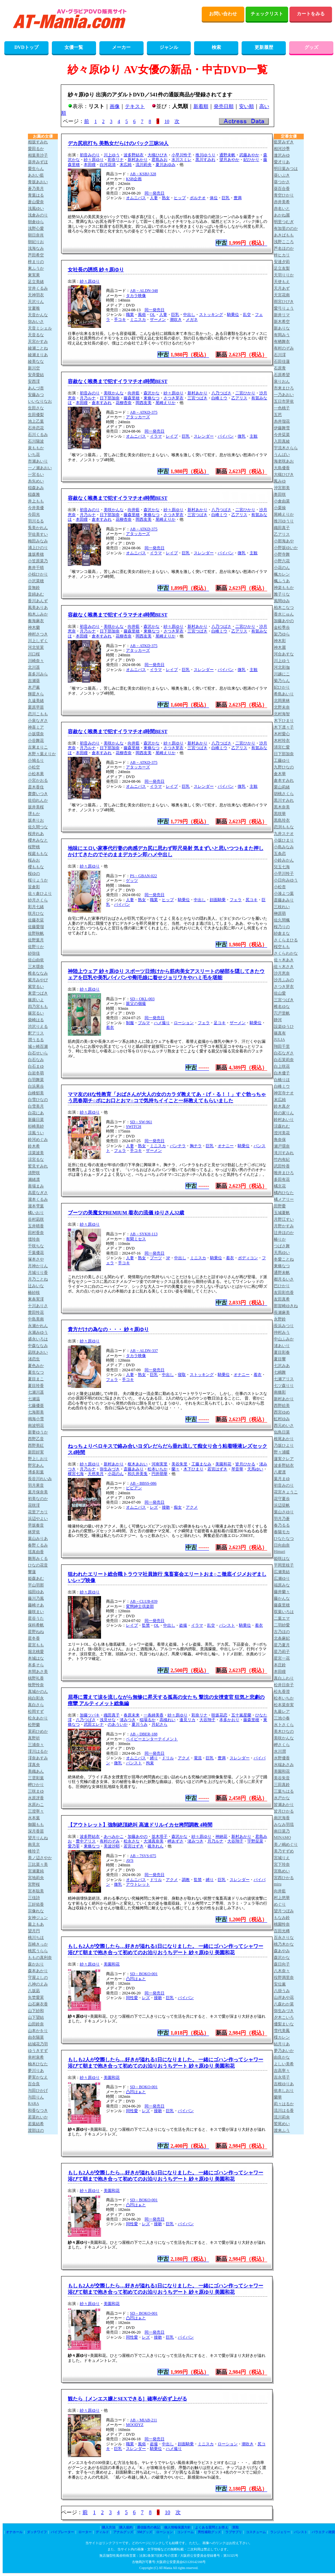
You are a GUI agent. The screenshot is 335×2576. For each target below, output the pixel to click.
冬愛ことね (284, 1259)
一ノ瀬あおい (40, 468)
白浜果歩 (36, 1086)
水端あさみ (284, 1764)
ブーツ (156, 1258)
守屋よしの (38, 1977)
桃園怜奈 (282, 1924)
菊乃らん (282, 680)
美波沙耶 (112, 1846)
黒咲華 (280, 813)
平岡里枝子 (284, 1565)
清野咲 (34, 1172)
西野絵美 (282, 1405)
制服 (130, 1022)
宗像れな (36, 1911)
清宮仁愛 (282, 747)
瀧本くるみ (38, 1199)
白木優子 (282, 1073)
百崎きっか (38, 1944)
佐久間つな (38, 827)
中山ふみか (284, 1339)
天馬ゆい (255, 1469)
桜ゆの (34, 873)
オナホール (14, 2532)
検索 (216, 47)
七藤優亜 (36, 1405)
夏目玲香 (36, 1385)
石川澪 (280, 354)
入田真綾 (282, 441)
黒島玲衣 (282, 820)
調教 (186, 1879)
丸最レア (282, 1711)
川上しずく (38, 640)
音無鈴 (34, 587)
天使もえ (282, 281)
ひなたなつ (284, 1538)
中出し (189, 314)
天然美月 (96, 1473)
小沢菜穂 (36, 581)
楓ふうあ (282, 581)
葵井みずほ (38, 162)
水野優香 (282, 1758)
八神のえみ (38, 1984)
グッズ (311, 47)
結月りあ (282, 2044)
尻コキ (252, 899)
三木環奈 (36, 966)
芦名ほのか (284, 248)
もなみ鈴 (282, 1917)
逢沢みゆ (282, 155)
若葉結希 (36, 2123)
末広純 (126, 164)
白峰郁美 (36, 1093)
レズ (154, 1507)
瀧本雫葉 (36, 1206)
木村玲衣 (282, 740)
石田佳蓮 (282, 361)
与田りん (36, 2097)
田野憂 (280, 1206)
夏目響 (280, 1359)
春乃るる (282, 1525)
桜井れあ (36, 833)
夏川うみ (140, 1724)
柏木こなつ (284, 607)
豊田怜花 (36, 1312)
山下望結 (36, 2017)
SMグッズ (144, 2532)
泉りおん (282, 381)
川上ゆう (112, 155)
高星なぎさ (38, 1192)
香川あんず (38, 601)
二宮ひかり (245, 393)
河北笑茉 (36, 647)
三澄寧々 (36, 1811)
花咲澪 (34, 1505)
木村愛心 (282, 734)
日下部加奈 (110, 398)
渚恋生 (34, 1359)
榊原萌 (280, 913)
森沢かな (152, 393)
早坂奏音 (36, 1525)
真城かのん (38, 1691)
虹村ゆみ (282, 1419)
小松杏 (280, 886)
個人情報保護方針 (177, 2527)
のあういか (118, 1724)
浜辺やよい (38, 1518)
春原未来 (132, 1715)
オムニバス (136, 198)
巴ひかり (282, 1286)
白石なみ (36, 1059)
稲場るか (148, 1719)
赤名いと (282, 208)
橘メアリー (284, 1199)
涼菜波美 (36, 1153)
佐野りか (36, 946)
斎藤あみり (134, 1469)
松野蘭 (34, 1724)
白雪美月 (36, 1106)
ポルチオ (198, 198)
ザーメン (158, 319)
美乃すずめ (284, 1851)
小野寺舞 (282, 554)
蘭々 (175, 1469)
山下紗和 (36, 2010)
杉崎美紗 (36, 1126)
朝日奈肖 (36, 235)
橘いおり (36, 1212)
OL (152, 314)
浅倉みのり (38, 215)
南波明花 (36, 1425)
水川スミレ (181, 159)
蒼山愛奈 (36, 202)
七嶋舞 (280, 1372)
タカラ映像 (136, 295)
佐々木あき (284, 960)
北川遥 (34, 667)
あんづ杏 (36, 388)
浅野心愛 (36, 228)
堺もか (34, 813)
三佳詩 (34, 1897)
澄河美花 (282, 1133)
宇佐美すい (38, 534)
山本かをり (38, 2030)
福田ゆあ (36, 1591)
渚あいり (282, 1345)
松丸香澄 (282, 1691)
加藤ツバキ (90, 1715)
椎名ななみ (38, 973)
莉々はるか (284, 2103)
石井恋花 (36, 428)
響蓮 (32, 1571)
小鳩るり (36, 760)
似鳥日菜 (282, 1432)
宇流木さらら (286, 448)
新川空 (34, 368)
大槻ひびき (158, 155)
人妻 (154, 198)
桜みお (34, 860)
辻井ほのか (284, 1232)
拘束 (150, 1763)
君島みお (160, 159)
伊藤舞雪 (282, 428)
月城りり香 (38, 1272)
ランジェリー (280, 2532)
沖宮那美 (282, 487)
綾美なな (36, 361)
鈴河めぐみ (38, 1139)
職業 (130, 314)
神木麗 (280, 647)
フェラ (236, 899)
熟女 (166, 198)
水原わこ (36, 1804)
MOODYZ (135, 2424)
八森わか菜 (284, 2004)
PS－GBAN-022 (143, 876)
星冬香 (34, 1638)
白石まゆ (36, 1066)
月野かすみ (284, 1226)
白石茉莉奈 (284, 1059)
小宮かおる (38, 780)
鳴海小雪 (36, 1419)
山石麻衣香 (38, 2004)
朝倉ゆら (36, 221)
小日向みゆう (286, 880)
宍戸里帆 (282, 1013)
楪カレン (282, 2037)
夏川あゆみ (165, 164)
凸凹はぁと (136, 1978)
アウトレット (138, 1884)
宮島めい (282, 1871)
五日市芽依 (284, 401)
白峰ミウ (219, 398)
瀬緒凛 (34, 1179)
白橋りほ (282, 1079)
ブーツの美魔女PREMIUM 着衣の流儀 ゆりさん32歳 (126, 1212)
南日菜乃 (282, 1831)
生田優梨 (36, 414)
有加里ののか (286, 228)
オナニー (226, 1146)
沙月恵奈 (282, 973)
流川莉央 (144, 164)
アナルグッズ (123, 2532)
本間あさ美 (38, 1671)
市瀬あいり (38, 461)
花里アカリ (38, 1512)
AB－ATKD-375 (144, 412)
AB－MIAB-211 (143, 2420)
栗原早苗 (36, 707)
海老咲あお (284, 461)
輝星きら (36, 694)
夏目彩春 (282, 1352)
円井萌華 (160, 1473)
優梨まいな (284, 2024)
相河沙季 (282, 148)
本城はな (36, 1658)
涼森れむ (282, 1126)
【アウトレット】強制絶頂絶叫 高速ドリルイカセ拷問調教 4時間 (140, 1825)
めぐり (280, 1904)
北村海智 (282, 714)
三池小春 (282, 1718)
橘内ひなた (284, 1192)
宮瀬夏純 (36, 1871)
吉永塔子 (282, 2077)
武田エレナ (94, 1724)
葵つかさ (282, 182)
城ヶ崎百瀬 (38, 1046)
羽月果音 (36, 1485)
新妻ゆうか (38, 1432)
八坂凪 (34, 1990)
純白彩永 (36, 1698)
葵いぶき (282, 175)
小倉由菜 (282, 501)
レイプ (172, 436)
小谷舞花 (36, 740)
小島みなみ (284, 847)
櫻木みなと (38, 840)
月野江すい (284, 1219)
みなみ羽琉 (284, 1824)
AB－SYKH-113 (144, 1234)
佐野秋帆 (36, 933)
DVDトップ (26, 47)
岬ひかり (36, 1784)
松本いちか (158, 1469)
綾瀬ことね (38, 348)
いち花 (34, 454)
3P (168, 1258)
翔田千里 (282, 1046)
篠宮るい (36, 1013)
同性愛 (132, 1997)
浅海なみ (36, 248)
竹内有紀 (282, 1159)
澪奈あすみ (38, 1758)
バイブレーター (62, 2532)
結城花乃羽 (38, 2044)
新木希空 (282, 321)
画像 (115, 106)
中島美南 (36, 1319)
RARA (33, 2103)
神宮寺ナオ (284, 1093)
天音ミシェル (40, 328)
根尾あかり (284, 1438)
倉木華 (280, 773)
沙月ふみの (284, 980)
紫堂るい (36, 986)
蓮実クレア (284, 1458)
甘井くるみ (38, 288)
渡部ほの (36, 2130)
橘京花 (280, 1186)
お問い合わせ (223, 13)
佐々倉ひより (40, 893)
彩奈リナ (116, 159)
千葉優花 (36, 1252)
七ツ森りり (284, 1385)
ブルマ (144, 1022)
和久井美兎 (138, 1473)
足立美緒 (36, 281)
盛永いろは (38, 1339)
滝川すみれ (284, 1153)
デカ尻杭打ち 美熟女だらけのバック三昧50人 (118, 143)
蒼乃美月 (36, 188)
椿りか (280, 1239)
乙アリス (239, 398)
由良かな (282, 2057)
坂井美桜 (36, 807)
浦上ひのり (38, 547)
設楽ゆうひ (284, 1026)
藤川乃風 (36, 1598)
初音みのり (90, 155)
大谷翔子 (207, 1719)
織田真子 (112, 1715)
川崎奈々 (36, 660)
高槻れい (167, 1719)
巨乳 (226, 198)
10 (167, 121)
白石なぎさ (284, 1053)
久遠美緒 (36, 700)
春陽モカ (282, 1532)
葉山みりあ (38, 1538)
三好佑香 (36, 1904)
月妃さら (160, 1724)
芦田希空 (36, 255)
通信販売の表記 (148, 2527)
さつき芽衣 (173, 398)
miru (277, 1884)
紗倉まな (282, 933)
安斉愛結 (36, 374)
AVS (129, 1860)
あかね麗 (282, 215)
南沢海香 (282, 1818)
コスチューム (256, 2532)
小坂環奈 (36, 734)
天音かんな (38, 315)
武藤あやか (249, 155)
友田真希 (282, 1299)
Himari (279, 1551)
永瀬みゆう (38, 1332)
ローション (184, 1022)
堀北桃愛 (36, 1651)
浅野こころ (284, 241)
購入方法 (108, 2527)
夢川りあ (36, 2070)
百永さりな (284, 1937)
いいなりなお (40, 401)
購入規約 (126, 2527)
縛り (154, 1758)
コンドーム (185, 2532)
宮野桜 (34, 1884)
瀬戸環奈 (282, 1146)
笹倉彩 (34, 886)
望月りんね (38, 1837)
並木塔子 (160, 1836)
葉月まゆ (282, 1478)
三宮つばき (197, 398)
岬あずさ (175, 1841)
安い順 (246, 106)
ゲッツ (132, 880)
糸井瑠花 (282, 421)
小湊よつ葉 (284, 893)
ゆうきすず (38, 2050)
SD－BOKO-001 (144, 1973)
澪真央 (34, 1764)
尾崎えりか (165, 402)
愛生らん (36, 168)
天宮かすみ (38, 341)
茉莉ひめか (38, 1731)
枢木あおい (138, 1464)
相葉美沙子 (38, 155)
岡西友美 (144, 402)
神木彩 (280, 640)
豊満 (238, 198)
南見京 (34, 1844)
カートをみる (311, 13)
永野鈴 (280, 1319)
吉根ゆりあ (284, 2084)
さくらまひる (286, 940)
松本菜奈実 (284, 1704)
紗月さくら (38, 900)
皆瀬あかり (284, 1804)
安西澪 (34, 381)
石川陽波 (36, 441)
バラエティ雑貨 (323, 2532)
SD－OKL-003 (142, 999)
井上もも (36, 501)
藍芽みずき (284, 142)
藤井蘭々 (282, 1591)
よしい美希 (284, 2064)
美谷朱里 (179, 1464)
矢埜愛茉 (36, 1997)
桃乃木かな (284, 1944)
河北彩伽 (282, 667)
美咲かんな (114, 393)
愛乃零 (74, 1846)
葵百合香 (282, 188)
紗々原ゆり (94, 159)
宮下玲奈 (282, 1864)
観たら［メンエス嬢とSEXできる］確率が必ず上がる (127, 2398)
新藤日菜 (36, 1119)
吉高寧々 (282, 2070)
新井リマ (282, 315)
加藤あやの (138, 1836)
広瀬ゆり (282, 1578)
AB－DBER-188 (144, 1734)
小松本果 (36, 773)
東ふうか (36, 268)
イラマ (156, 436)
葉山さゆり (284, 1512)
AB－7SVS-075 (143, 1855)
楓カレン (282, 574)
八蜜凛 (280, 1472)
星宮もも (36, 1645)
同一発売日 (155, 193)
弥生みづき (110, 1469)
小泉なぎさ (38, 720)
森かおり (36, 1964)
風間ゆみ (282, 601)
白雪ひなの (38, 1099)
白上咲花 (282, 1066)
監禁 (146, 1625)
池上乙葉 (36, 421)
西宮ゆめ (282, 1412)
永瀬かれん (38, 1325)
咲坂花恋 (219, 1715)
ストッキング (211, 314)
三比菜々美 (38, 1864)
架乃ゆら (282, 634)
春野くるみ (38, 1545)
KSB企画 (134, 179)
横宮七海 (76, 1473)
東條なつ (152, 398)
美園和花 (223, 1464)
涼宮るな (36, 1159)
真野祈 (34, 1738)
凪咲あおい (38, 1352)
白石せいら (38, 1053)
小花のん (116, 1473)
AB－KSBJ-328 (143, 174)
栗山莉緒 (282, 787)
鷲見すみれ (38, 1166)
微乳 (242, 436)
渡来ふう (282, 2130)
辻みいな (36, 1286)
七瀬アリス (284, 1379)
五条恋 (280, 853)
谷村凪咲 (36, 1219)
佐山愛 (280, 993)
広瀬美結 (282, 1571)
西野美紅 (36, 1445)
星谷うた (36, 1618)
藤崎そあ (36, 1605)
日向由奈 (282, 1545)
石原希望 (282, 374)
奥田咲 (280, 494)
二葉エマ (282, 1618)
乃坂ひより (284, 1445)
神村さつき (38, 634)
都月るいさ (284, 1279)
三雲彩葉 (36, 1778)
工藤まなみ (201, 1464)
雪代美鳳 (282, 2030)
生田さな (36, 408)
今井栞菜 (282, 434)
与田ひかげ (38, 2090)
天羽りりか (284, 275)
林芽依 (34, 1532)
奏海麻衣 (36, 620)
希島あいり (284, 694)
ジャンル (169, 47)
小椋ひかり (38, 574)
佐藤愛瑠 (36, 926)
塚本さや (36, 1259)
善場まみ (36, 1186)
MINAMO (282, 1837)
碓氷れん (156, 1846)
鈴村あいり (284, 1119)
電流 (198, 1758)
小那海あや (284, 541)
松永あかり (38, 1718)
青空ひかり (284, 195)
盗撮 (183, 1625)
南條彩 (280, 1392)
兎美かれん (38, 527)
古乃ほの (282, 1631)
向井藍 (134, 393)
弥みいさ (36, 321)
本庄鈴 (280, 1665)
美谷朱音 (282, 1778)
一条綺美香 (154, 1715)
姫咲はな (282, 1558)
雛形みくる (38, 1558)
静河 (278, 1019)
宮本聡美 (36, 1891)
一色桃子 (282, 408)
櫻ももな (36, 867)
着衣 (110, 1027)
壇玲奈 (34, 1239)
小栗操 (280, 507)
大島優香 (282, 468)
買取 (235, 2527)
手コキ (120, 319)
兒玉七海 (282, 867)
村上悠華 (282, 1897)
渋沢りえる (38, 1026)
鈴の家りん (284, 1113)
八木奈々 (282, 1970)
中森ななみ (38, 1345)
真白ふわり (284, 1678)
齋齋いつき (38, 793)
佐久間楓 (282, 920)
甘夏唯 (34, 308)
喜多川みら (38, 674)
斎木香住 (36, 787)
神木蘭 (34, 627)
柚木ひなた (38, 2064)
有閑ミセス (136, 1239)
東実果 (34, 275)
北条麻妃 (282, 1638)
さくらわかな (286, 953)
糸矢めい (36, 481)
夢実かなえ (38, 2077)
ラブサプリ (233, 2532)
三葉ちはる (284, 1791)
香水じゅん (284, 614)
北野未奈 (282, 707)
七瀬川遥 (36, 1392)
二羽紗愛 (282, 1625)
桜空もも (282, 946)
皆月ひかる (245, 1464)
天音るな (36, 335)
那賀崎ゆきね (286, 1305)
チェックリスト (267, 13)
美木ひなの (284, 1731)
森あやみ (282, 1951)
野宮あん (36, 1465)
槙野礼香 (36, 1678)
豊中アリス (86, 1841)
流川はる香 (284, 2110)
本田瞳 (90, 164)
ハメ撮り (162, 1022)
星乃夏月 (282, 1645)
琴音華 (237, 1469)
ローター (85, 2532)
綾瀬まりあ (38, 354)
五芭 (278, 414)
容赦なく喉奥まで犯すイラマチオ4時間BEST (118, 381)
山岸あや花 (284, 1997)
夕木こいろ (284, 2017)
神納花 (221, 1836)
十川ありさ (38, 1305)
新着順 (200, 106)
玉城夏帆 (282, 1212)
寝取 (182, 1374)
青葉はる (36, 195)
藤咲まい (36, 1611)
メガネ (192, 319)
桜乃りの (282, 926)
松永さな (132, 1841)
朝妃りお (36, 241)
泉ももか (36, 448)
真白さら (36, 1704)
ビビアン (134, 1488)
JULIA (279, 1039)
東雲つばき (38, 993)
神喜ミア (36, 727)
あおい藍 (36, 175)
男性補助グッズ (209, 2532)
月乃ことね (38, 1279)
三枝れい (282, 906)
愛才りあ (282, 162)
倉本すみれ (102, 402)
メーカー (121, 47)
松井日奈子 (284, 1685)
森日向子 (282, 1964)
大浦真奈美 (154, 1841)
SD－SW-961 (141, 1122)
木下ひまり (193, 1469)
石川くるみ (38, 434)
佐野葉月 (36, 940)
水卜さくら (284, 1724)
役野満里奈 (284, 1977)
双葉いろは (284, 1611)
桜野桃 (34, 847)
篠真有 (280, 1033)
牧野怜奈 (36, 1685)
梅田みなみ (38, 541)
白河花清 (108, 164)
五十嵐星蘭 (241, 1715)
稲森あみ (36, 487)
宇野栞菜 (255, 1841)
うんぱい (282, 454)
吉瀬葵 (34, 680)
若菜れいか (38, 2117)
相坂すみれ (38, 142)
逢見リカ (187, 1719)
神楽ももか (284, 587)
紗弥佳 (34, 953)
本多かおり (229, 1719)
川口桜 (34, 654)
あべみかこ (114, 1836)
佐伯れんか (38, 800)
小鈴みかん (284, 860)
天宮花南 (282, 295)
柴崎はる (36, 1019)
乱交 (247, 314)
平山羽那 (36, 1585)
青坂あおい (38, 182)
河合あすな (284, 654)
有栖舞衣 (282, 341)
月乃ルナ (88, 398)
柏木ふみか (38, 614)
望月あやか (229, 159)
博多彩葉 (36, 1472)
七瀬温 (34, 1399)
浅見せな (108, 1719)
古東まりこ (38, 747)
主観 (254, 436)
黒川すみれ (205, 159)
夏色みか (36, 1365)
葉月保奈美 (38, 1492)
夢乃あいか (284, 2050)
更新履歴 (264, 47)
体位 (214, 198)
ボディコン (248, 1258)
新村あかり (138, 159)
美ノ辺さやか (40, 1857)
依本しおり (284, 2090)
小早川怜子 (181, 155)
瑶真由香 (36, 1552)
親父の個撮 (136, 1003)
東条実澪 (36, 1299)
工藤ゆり (282, 760)
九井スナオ (284, 833)
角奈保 (280, 1139)
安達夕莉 (282, 261)
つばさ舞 (282, 1246)
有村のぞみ (110, 1841)
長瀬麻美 (282, 1312)
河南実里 (160, 1464)
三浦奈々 (36, 1744)
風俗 (142, 314)
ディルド (102, 2532)
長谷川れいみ (40, 1478)
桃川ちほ (36, 1937)
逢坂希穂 (36, 554)
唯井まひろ (284, 1172)
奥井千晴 (36, 567)
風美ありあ (38, 607)
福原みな (282, 1585)
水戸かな (282, 1798)
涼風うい (36, 1133)
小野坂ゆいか (286, 547)
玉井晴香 (36, 1226)
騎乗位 (233, 314)
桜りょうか (38, 880)
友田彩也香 (284, 1292)
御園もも (36, 1824)
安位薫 (280, 1984)
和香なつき (38, 2110)
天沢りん (36, 301)
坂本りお (36, 820)
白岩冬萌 (36, 1073)
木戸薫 (34, 687)
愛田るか (36, 148)
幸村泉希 (36, 2057)
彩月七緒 (36, 906)
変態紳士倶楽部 (140, 1606)
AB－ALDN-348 (144, 290)
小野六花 (282, 561)
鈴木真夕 (282, 1106)
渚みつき (128, 1719)
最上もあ (36, 1924)
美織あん (36, 1771)
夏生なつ (36, 1372)
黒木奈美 (282, 807)
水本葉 (34, 1818)
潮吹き (176, 319)
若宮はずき (217, 1469)
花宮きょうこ (286, 1492)
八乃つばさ (221, 393)
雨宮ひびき (284, 301)
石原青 (280, 368)
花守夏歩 (282, 1498)
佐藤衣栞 (36, 920)
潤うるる (36, 1039)
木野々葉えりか (42, 753)
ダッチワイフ (37, 2532)
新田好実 (36, 1452)
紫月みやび (38, 980)
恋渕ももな (284, 827)
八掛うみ (282, 1990)
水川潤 (280, 1751)
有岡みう (282, 335)
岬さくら (282, 1744)
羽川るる (36, 521)
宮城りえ (282, 1857)
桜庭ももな (38, 853)
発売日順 (224, 106)
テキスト (135, 106)
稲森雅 (34, 494)
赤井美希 (282, 202)
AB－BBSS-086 (143, 1483)
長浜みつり (284, 1325)
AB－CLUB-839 (144, 1601)
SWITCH (133, 1126)
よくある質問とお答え (211, 2527)
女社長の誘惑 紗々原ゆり (96, 269)
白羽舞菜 (36, 1079)
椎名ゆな (282, 1006)
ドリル (168, 1758)
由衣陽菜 (36, 2037)
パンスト (227, 1625)
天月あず (282, 288)
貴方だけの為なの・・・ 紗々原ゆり (108, 1329)
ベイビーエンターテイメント (152, 1739)
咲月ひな (36, 913)
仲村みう (282, 1332)
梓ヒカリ (282, 255)
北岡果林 (282, 700)
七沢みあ (282, 1365)
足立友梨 (282, 268)
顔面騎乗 (218, 899)
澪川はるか (38, 1751)
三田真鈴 (282, 1784)
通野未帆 (227, 155)
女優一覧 (73, 47)
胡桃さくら (284, 793)
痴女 (178, 1507)
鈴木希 (34, 1146)
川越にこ (282, 674)
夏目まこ (36, 1379)
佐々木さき (284, 966)
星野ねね (36, 1631)
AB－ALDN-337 (144, 1350)
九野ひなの (284, 767)
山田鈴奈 (36, 2024)
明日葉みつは (286, 168)
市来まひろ (284, 388)
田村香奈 (36, 1232)
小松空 (34, 767)
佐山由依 (36, 960)
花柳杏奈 (124, 402)
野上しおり (38, 1458)
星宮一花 (282, 1658)
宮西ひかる (284, 1877)
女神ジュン (38, 1917)
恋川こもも (38, 714)
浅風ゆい (36, 208)
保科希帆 (36, 1625)
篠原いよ (36, 1000)
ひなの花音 (38, 1565)
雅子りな (282, 594)
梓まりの (36, 261)
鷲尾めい (282, 2123)
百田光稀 (282, 1931)
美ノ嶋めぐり (286, 1844)
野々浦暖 (282, 1452)
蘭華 (278, 2097)
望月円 (34, 1931)
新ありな (282, 328)
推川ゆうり (205, 155)
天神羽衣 (36, 295)
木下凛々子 (284, 727)
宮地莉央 (36, 1877)
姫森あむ (36, 1578)
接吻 (166, 1507)
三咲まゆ (36, 1791)
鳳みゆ (280, 481)
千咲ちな (36, 1246)
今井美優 (36, 507)
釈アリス (36, 1033)
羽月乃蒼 (282, 1518)
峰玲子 (34, 1851)
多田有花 (282, 1179)
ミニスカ (138, 319)
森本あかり (38, 1970)
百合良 (34, 2084)
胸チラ (196, 1146)
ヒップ (180, 198)
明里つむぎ (284, 221)
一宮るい (36, 474)
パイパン (226, 436)
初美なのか (38, 1498)
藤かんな (282, 1598)
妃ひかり (251, 159)
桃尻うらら (38, 1951)
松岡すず (36, 1711)
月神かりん (38, 1266)
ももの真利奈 (40, 1957)
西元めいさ (284, 1425)
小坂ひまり (284, 840)
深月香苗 (36, 1831)
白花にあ (36, 1113)
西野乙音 (36, 1438)
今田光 (34, 514)
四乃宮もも (38, 1006)
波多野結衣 (134, 155)
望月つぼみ (284, 1911)
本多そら (36, 1665)
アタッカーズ (138, 417)
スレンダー (204, 436)
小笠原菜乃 (38, 561)
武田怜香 (282, 1166)
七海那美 (36, 1412)
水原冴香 (36, 1798)
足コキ (220, 1022)
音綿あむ (36, 594)
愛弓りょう (284, 308)
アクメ (192, 1507)
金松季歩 (282, 627)
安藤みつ (36, 394)
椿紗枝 (34, 1292)
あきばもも (284, 235)
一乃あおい (284, 394)
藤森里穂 (132, 398)
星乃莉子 (282, 1651)
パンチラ (178, 1146)
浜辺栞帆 (282, 1505)
